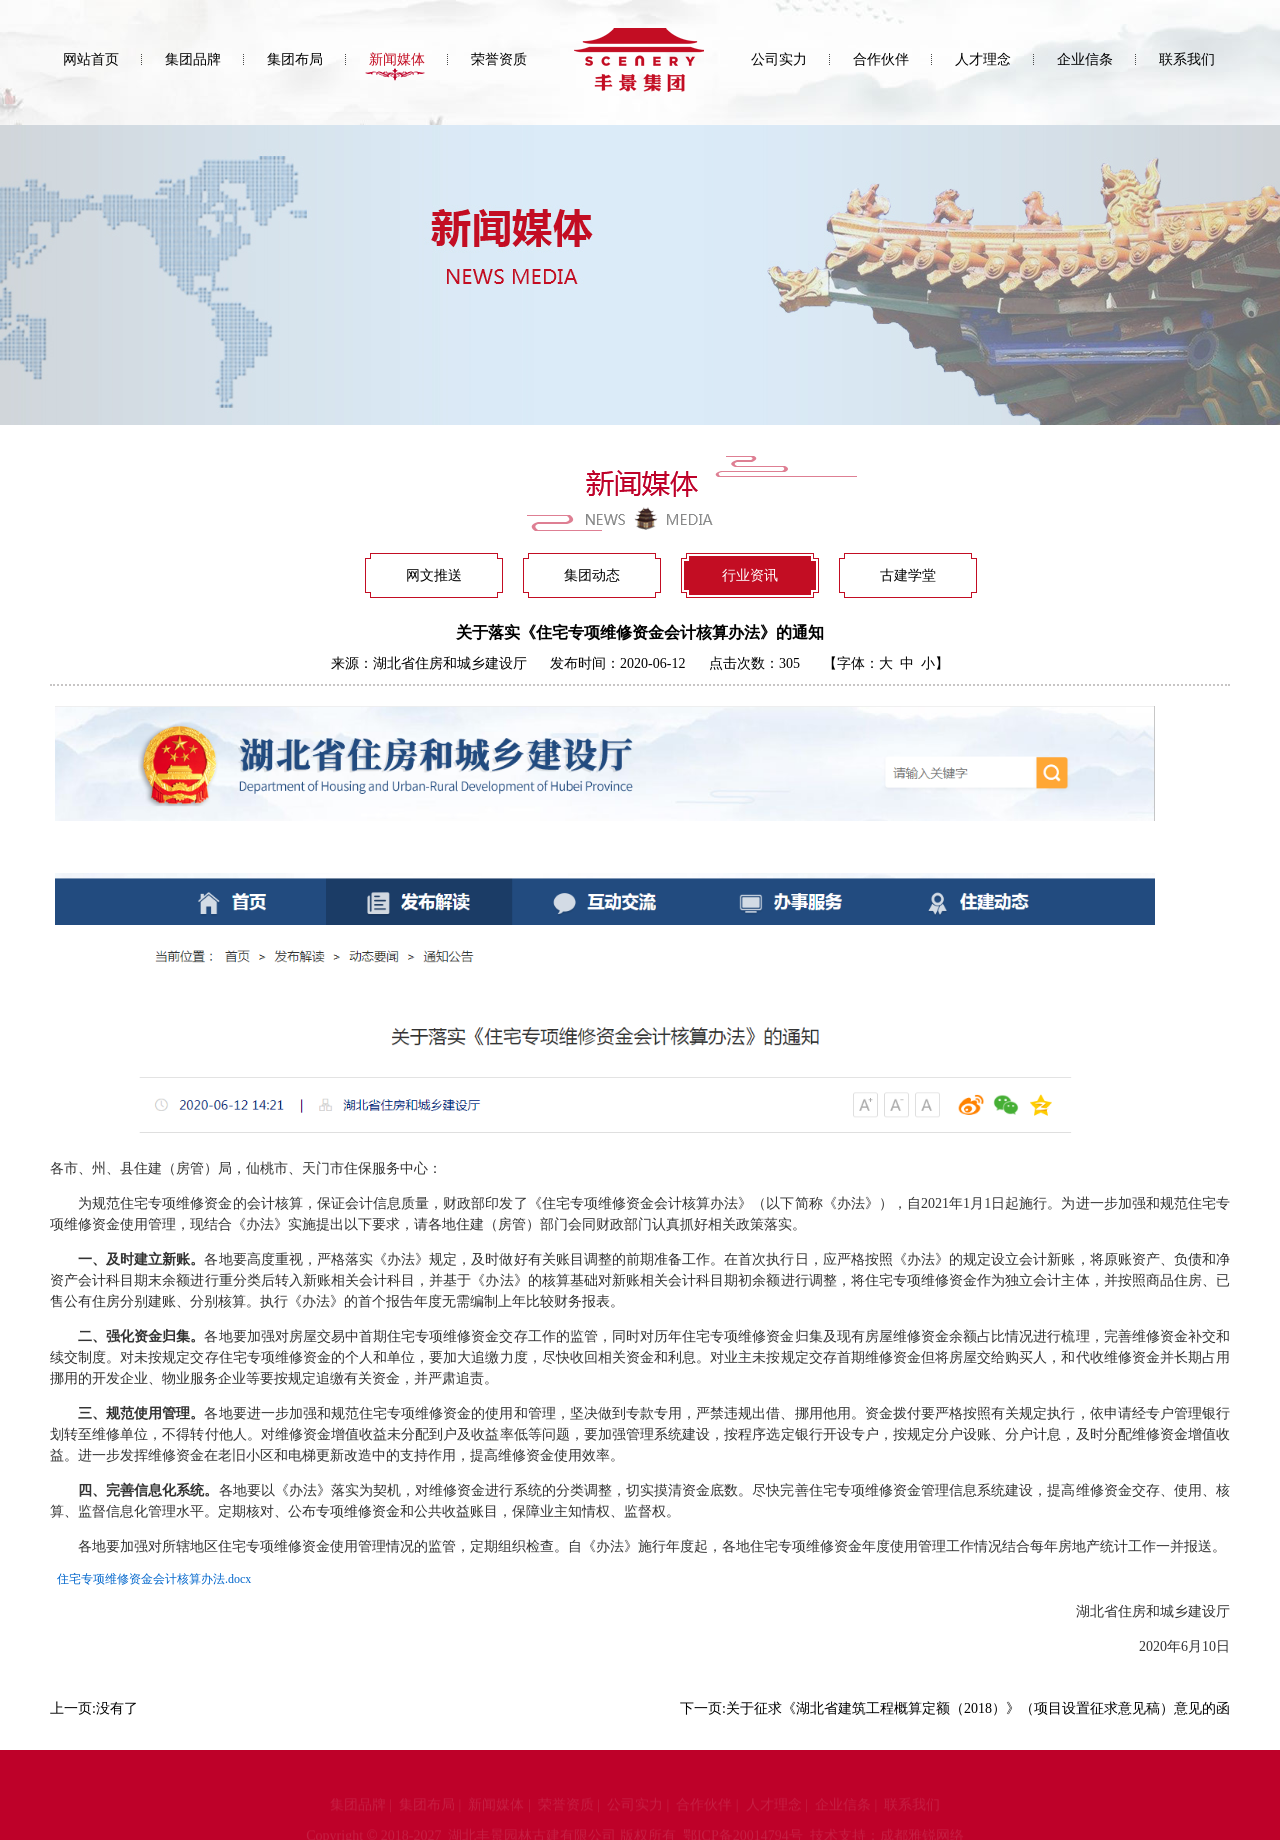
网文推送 (434, 575)
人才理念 (983, 59)
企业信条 (1085, 59)
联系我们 (1187, 59)
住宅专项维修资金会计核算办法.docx (154, 1579)
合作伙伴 (881, 59)
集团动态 (592, 575)
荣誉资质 (499, 59)
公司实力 (779, 59)
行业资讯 (750, 575)
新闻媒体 (397, 59)
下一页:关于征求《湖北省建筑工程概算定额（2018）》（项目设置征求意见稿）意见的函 (955, 1708)
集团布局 (295, 59)
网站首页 (91, 59)
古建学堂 (908, 575)
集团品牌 (193, 59)
